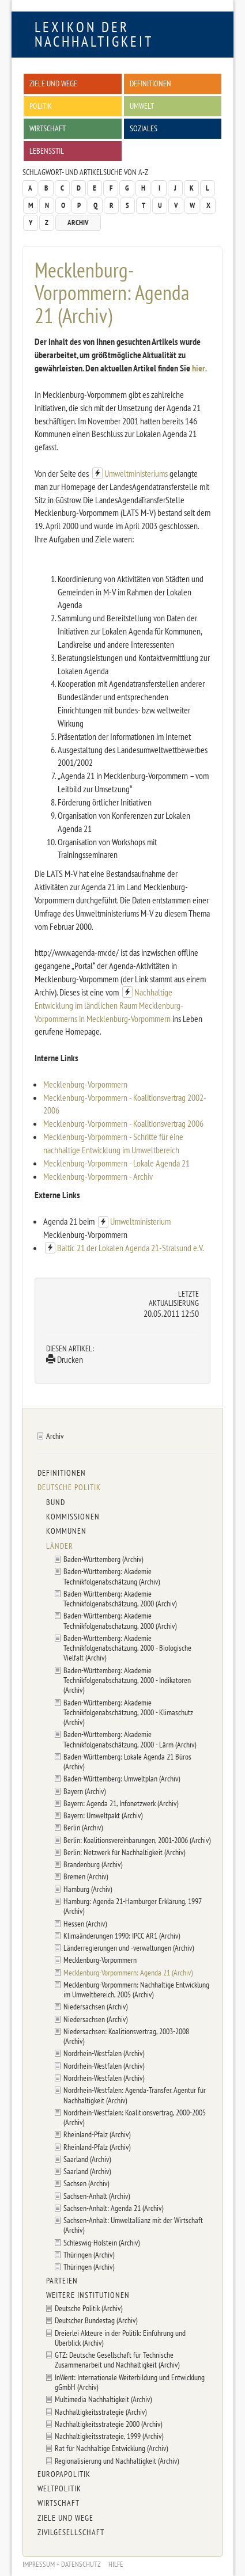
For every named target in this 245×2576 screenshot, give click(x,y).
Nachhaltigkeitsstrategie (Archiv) (100, 2411)
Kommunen (66, 1531)
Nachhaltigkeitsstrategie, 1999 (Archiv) (109, 2435)
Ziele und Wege (53, 83)
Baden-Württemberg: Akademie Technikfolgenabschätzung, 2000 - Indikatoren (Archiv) (127, 1680)
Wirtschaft (47, 128)
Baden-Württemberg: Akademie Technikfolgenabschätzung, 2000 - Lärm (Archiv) (129, 1738)
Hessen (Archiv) (85, 1923)
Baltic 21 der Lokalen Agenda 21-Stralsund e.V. (130, 1247)
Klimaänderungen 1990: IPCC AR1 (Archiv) (121, 1935)
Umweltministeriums (136, 473)
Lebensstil (46, 150)
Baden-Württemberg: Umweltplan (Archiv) (121, 1778)
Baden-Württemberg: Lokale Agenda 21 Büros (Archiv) (127, 1761)
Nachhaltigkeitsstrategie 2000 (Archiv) (108, 2423)
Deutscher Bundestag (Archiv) (96, 2320)
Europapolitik (64, 2474)
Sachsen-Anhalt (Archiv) (96, 2195)
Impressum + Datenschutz (61, 2564)
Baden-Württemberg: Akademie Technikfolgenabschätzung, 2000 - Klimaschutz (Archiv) (128, 1712)
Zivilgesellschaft (70, 2532)
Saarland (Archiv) (87, 2158)
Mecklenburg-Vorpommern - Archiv (98, 1176)
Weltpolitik (59, 2488)
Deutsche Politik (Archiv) (88, 2308)
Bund (55, 1502)
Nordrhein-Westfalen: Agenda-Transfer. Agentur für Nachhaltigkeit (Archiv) (134, 2094)
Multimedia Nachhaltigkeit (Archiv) (103, 2398)
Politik (40, 105)
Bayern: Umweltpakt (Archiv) (102, 1815)
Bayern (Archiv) (84, 1790)
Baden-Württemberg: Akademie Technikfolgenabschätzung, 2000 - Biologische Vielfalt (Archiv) (127, 1647)
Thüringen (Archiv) (88, 2254)
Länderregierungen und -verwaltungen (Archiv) (128, 1947)
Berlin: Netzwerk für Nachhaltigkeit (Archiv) (124, 1851)
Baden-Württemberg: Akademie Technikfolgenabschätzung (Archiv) (111, 1576)
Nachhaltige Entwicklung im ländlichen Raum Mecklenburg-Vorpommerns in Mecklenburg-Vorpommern (109, 1005)
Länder (59, 1546)
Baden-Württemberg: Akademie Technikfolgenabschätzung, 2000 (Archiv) (119, 1598)
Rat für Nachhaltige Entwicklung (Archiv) (111, 2447)
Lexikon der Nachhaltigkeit (94, 34)
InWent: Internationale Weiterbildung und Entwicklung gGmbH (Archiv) (130, 2382)
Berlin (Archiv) (83, 1827)
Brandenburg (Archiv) (92, 1864)
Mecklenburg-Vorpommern (85, 1084)
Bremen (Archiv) (85, 1876)
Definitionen (150, 83)
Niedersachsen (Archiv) (95, 2006)
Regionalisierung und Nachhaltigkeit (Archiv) (117, 2460)
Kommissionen (73, 1516)
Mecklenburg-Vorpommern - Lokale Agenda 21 (116, 1163)
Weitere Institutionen (88, 2295)
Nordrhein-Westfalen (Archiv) (103, 2052)
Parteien (62, 2280)
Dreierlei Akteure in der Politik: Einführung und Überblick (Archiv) (120, 2337)
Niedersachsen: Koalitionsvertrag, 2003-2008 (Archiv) (126, 2036)
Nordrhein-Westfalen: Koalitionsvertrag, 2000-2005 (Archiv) (134, 2117)
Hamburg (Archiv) (87, 1888)
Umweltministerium (140, 1221)
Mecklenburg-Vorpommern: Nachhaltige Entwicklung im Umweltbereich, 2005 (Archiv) (136, 1989)
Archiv (78, 222)
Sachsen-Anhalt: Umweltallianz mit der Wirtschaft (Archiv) (133, 2224)
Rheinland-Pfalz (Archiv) (96, 2134)
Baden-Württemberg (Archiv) (103, 1558)
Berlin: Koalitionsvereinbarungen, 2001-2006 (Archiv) (136, 1839)
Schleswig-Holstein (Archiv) (101, 2242)
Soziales (143, 128)
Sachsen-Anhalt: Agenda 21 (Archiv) (113, 2207)
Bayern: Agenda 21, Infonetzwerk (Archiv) (120, 1803)
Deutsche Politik (69, 1487)
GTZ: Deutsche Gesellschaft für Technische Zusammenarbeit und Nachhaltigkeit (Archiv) (117, 2359)
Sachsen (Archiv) (86, 2183)
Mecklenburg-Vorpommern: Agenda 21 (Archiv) (128, 1972)
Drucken (64, 1359)
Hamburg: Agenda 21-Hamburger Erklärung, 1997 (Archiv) (132, 1905)
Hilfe (115, 2564)
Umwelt (142, 105)
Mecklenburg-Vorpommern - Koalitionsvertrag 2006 (123, 1123)
